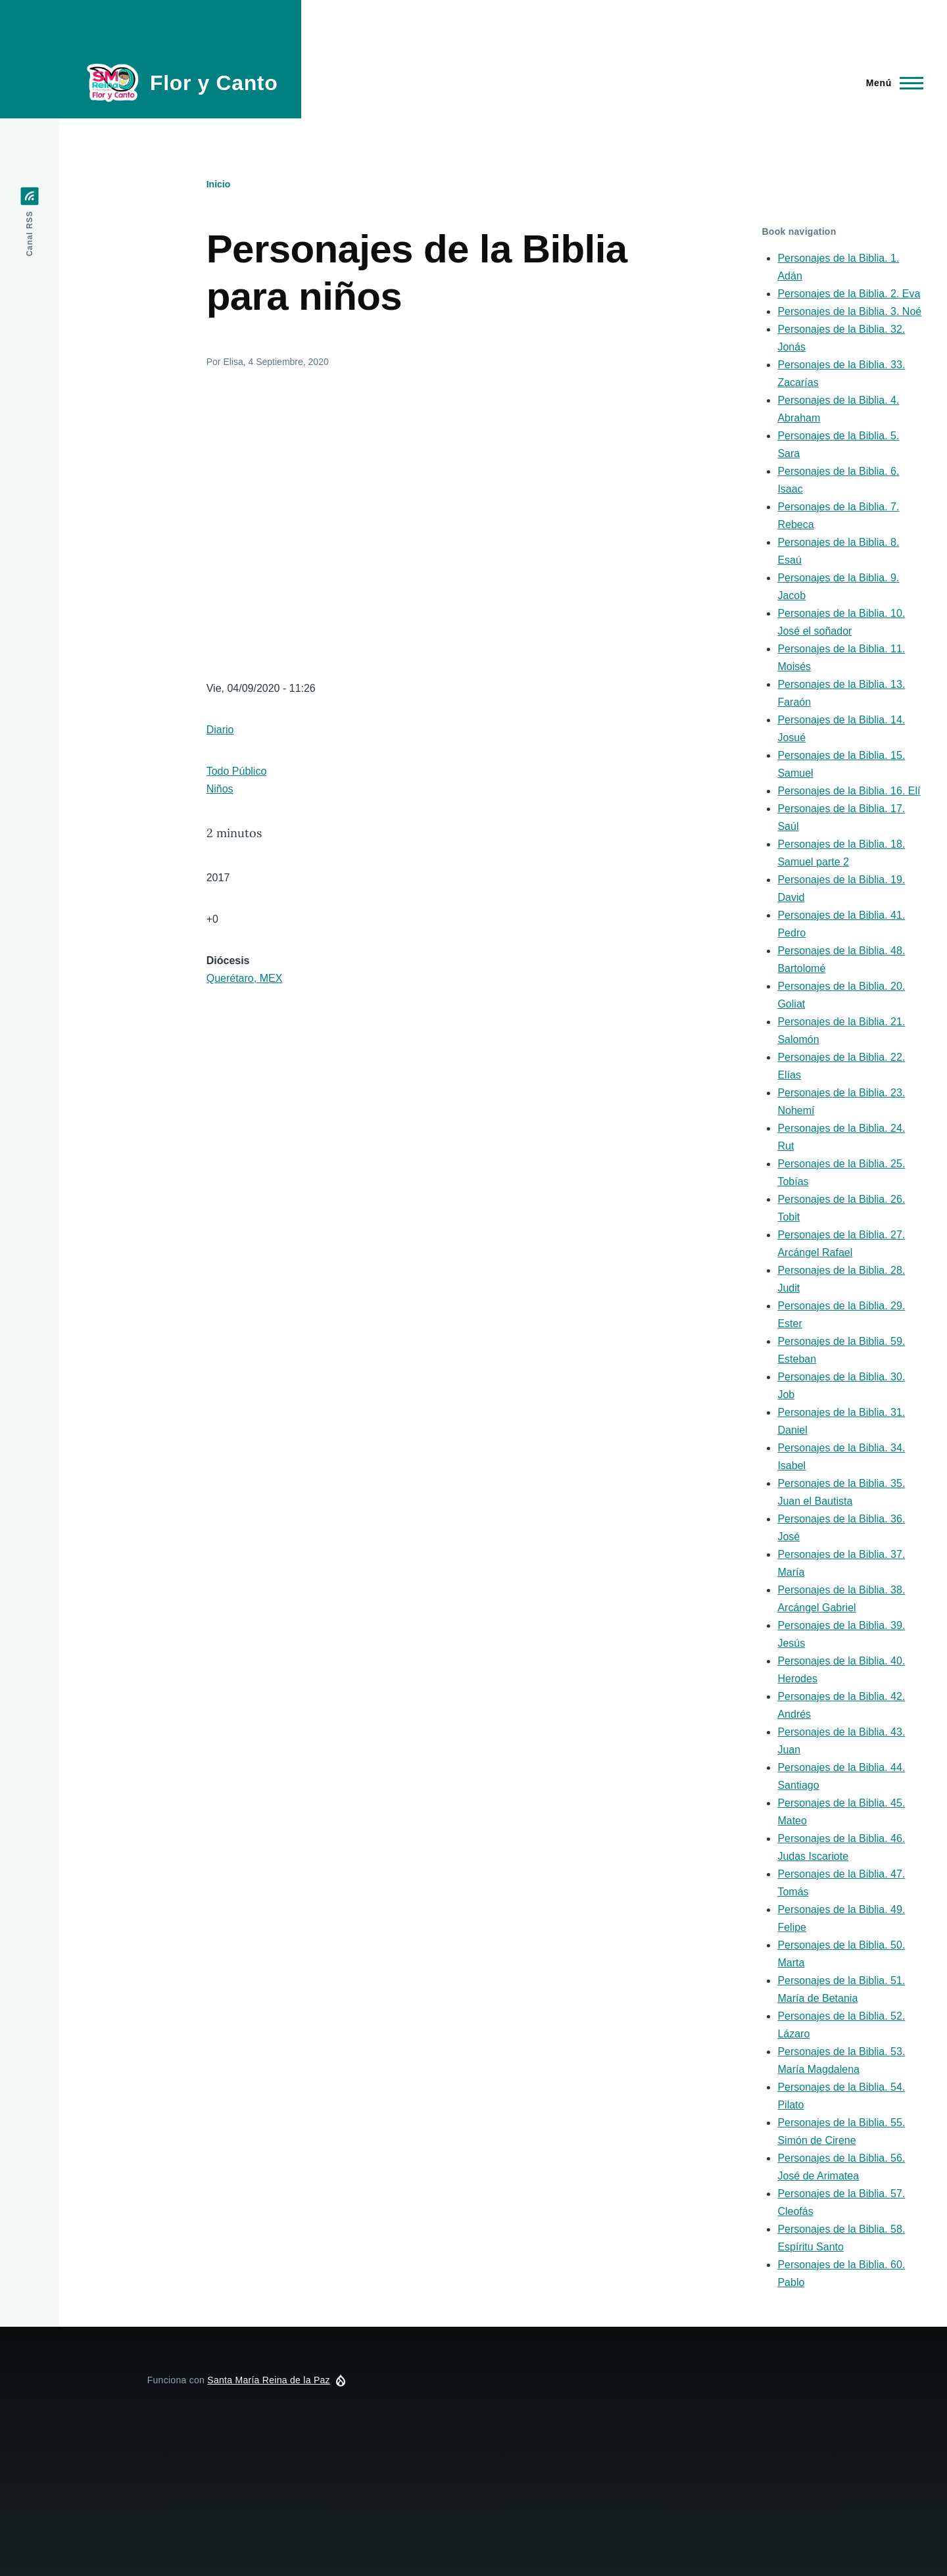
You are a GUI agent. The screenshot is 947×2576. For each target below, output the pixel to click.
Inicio (218, 184)
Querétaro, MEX (244, 978)
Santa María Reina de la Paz (268, 2380)
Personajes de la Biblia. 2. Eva (848, 293)
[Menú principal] (890, 83)
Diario (220, 729)
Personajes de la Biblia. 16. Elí (848, 790)
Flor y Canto (214, 83)
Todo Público (236, 771)
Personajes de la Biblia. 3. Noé (849, 311)
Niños (219, 788)
